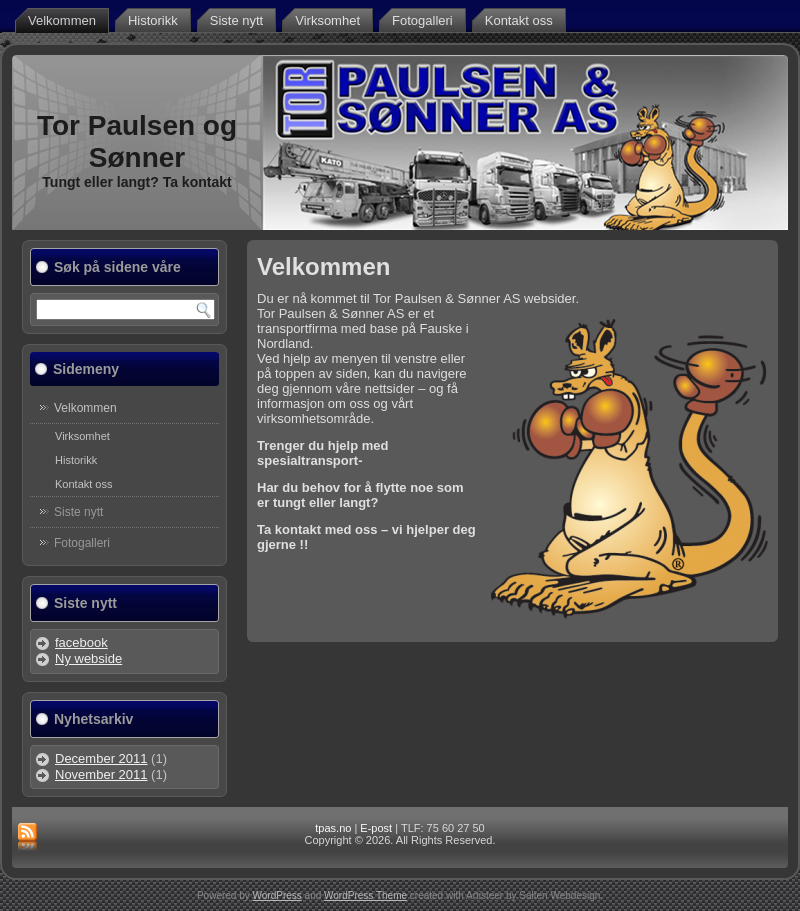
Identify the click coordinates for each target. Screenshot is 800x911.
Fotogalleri (422, 20)
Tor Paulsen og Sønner (137, 141)
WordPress (277, 895)
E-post (376, 828)
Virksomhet (327, 20)
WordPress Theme (365, 895)
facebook (81, 642)
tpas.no (333, 828)
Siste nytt (236, 20)
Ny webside (88, 658)
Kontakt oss (519, 20)
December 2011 (101, 758)
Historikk (153, 20)
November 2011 (101, 774)
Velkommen (62, 20)
